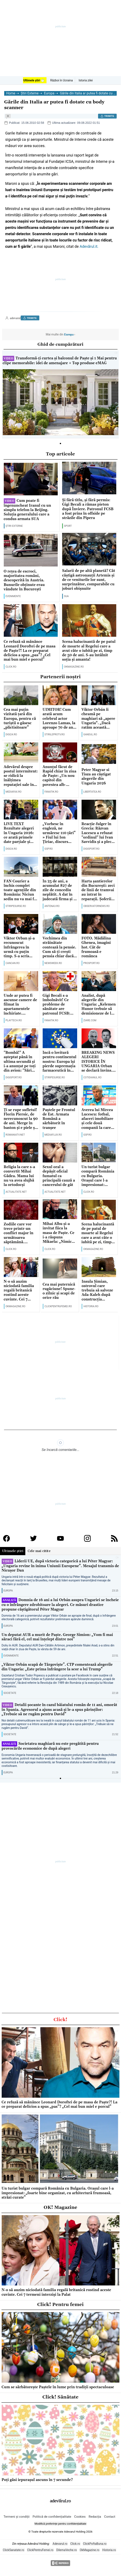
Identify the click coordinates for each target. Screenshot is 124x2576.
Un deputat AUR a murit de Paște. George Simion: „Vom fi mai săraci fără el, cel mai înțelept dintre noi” (57, 1637)
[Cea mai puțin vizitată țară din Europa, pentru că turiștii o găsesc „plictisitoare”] (21, 695)
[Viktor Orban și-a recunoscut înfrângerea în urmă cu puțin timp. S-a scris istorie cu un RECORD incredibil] (21, 924)
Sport (68, 525)
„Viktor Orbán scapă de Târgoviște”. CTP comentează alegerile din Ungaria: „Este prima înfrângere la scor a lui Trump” (57, 1667)
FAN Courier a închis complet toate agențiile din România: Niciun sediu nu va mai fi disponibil (20, 890)
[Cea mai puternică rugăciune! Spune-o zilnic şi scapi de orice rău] (60, 1269)
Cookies (80, 2517)
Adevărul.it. (88, 246)
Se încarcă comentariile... (60, 1450)
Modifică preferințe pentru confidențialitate (60, 2523)
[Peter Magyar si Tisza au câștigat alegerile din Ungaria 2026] (99, 754)
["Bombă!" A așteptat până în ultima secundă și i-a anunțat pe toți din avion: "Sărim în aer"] (21, 1038)
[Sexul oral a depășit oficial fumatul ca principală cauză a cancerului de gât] (60, 1153)
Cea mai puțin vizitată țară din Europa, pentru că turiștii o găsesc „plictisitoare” (20, 719)
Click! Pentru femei (60, 2304)
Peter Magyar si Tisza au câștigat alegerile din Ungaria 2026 (96, 777)
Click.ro (75, 2543)
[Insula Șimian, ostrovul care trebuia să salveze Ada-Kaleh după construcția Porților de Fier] (99, 1267)
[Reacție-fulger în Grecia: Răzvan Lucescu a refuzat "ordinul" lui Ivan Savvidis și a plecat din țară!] (99, 810)
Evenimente (13, 596)
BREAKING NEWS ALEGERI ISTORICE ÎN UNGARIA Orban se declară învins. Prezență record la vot (98, 1062)
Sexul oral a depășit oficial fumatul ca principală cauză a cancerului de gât (59, 1176)
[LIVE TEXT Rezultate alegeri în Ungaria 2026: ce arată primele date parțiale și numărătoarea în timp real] (21, 810)
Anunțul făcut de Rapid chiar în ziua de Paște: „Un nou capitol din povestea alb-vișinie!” (60, 776)
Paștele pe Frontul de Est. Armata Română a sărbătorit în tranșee (59, 1119)
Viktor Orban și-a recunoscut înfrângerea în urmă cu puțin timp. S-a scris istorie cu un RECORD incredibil (19, 947)
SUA (66, 596)
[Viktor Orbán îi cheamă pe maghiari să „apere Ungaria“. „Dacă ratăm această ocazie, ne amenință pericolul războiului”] (99, 695)
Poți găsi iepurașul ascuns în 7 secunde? (37, 2480)
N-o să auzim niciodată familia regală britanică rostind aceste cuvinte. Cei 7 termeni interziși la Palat (21, 1291)
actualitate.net (16, 1191)
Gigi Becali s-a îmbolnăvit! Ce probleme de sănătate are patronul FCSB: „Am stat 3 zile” (56, 1005)
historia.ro (90, 1306)
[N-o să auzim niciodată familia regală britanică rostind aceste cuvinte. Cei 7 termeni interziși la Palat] (21, 1267)
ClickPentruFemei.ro (40, 2550)
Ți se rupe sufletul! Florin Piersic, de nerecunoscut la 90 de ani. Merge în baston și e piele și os (21, 1119)
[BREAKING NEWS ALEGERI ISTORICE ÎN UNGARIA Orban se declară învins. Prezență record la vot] (99, 1038)
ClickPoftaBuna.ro (94, 2543)
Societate (10, 1693)
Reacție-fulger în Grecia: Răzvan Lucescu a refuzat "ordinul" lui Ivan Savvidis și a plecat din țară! (98, 833)
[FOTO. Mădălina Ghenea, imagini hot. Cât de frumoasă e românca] (99, 924)
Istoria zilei (86, 80)
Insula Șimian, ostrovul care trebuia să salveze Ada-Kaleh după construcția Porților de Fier (97, 1291)
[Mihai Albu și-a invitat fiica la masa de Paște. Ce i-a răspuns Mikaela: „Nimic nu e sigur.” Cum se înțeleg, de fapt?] (60, 1209)
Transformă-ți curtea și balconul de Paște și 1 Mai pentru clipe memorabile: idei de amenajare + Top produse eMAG (60, 360)
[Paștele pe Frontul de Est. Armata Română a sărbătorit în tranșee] (60, 1095)
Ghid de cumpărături (60, 344)
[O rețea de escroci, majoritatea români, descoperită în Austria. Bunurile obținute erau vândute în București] (31, 550)
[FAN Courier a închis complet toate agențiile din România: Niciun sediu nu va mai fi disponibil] (21, 867)
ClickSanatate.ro (13, 2550)
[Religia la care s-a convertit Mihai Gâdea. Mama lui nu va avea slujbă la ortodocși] (21, 1153)
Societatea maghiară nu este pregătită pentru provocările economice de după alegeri (50, 1746)
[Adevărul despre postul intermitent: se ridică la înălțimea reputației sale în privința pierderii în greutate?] (21, 752)
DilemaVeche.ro (66, 2550)
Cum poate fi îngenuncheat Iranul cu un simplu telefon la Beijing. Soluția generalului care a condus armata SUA (27, 509)
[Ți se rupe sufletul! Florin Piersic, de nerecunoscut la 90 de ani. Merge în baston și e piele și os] (21, 1095)
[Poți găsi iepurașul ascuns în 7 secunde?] (60, 2440)
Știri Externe (29, 93)
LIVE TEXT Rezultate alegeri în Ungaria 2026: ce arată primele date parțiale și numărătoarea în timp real (19, 833)
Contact (109, 2517)
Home (10, 93)
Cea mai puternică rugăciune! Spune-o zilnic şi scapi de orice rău (59, 1291)
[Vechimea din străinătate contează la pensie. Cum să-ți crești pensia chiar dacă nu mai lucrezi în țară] (60, 924)
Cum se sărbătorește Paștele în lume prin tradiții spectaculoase (58, 2387)
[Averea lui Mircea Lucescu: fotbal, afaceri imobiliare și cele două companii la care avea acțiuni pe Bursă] (99, 1095)
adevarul (15, 318)
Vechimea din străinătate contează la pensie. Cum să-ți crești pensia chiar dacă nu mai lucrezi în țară (59, 947)
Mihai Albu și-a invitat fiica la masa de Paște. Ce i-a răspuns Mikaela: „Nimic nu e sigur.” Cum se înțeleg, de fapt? (59, 1233)
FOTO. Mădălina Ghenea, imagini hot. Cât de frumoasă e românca (96, 947)
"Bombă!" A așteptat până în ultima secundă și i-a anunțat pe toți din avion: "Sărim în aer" (20, 1062)
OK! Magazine (60, 2207)
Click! (60, 2020)
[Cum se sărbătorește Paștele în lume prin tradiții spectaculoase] (60, 2347)
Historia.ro (109, 2550)
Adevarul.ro (60, 2543)
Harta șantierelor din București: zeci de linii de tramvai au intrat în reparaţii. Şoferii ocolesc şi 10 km (98, 890)
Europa (49, 93)
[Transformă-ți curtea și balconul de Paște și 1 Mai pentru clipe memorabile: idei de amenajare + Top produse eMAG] (60, 402)
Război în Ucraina (61, 80)
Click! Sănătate (60, 2397)
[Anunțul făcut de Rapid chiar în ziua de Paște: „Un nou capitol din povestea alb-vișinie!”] (60, 752)
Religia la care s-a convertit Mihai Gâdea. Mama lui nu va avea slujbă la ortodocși (19, 1176)
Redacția (95, 2517)
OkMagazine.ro (89, 2550)
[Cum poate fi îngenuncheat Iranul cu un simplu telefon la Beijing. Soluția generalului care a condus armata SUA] (31, 479)
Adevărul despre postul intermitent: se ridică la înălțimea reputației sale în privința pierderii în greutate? (21, 776)
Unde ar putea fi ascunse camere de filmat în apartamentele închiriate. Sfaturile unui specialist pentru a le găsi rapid (20, 1005)
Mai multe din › (60, 334)
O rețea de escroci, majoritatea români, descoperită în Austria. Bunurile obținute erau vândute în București (24, 580)
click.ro (11, 666)
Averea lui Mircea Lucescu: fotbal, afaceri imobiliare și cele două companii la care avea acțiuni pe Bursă (98, 1119)
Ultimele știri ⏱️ (34, 80)
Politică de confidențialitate (52, 2517)
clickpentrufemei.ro (58, 1306)
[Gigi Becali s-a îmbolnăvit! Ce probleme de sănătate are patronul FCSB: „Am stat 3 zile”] (60, 981)
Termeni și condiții (17, 2517)
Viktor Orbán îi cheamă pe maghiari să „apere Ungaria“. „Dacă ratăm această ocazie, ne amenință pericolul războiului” (99, 719)
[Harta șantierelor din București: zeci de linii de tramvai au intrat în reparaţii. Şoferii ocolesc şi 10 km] (99, 867)
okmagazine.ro (74, 666)
